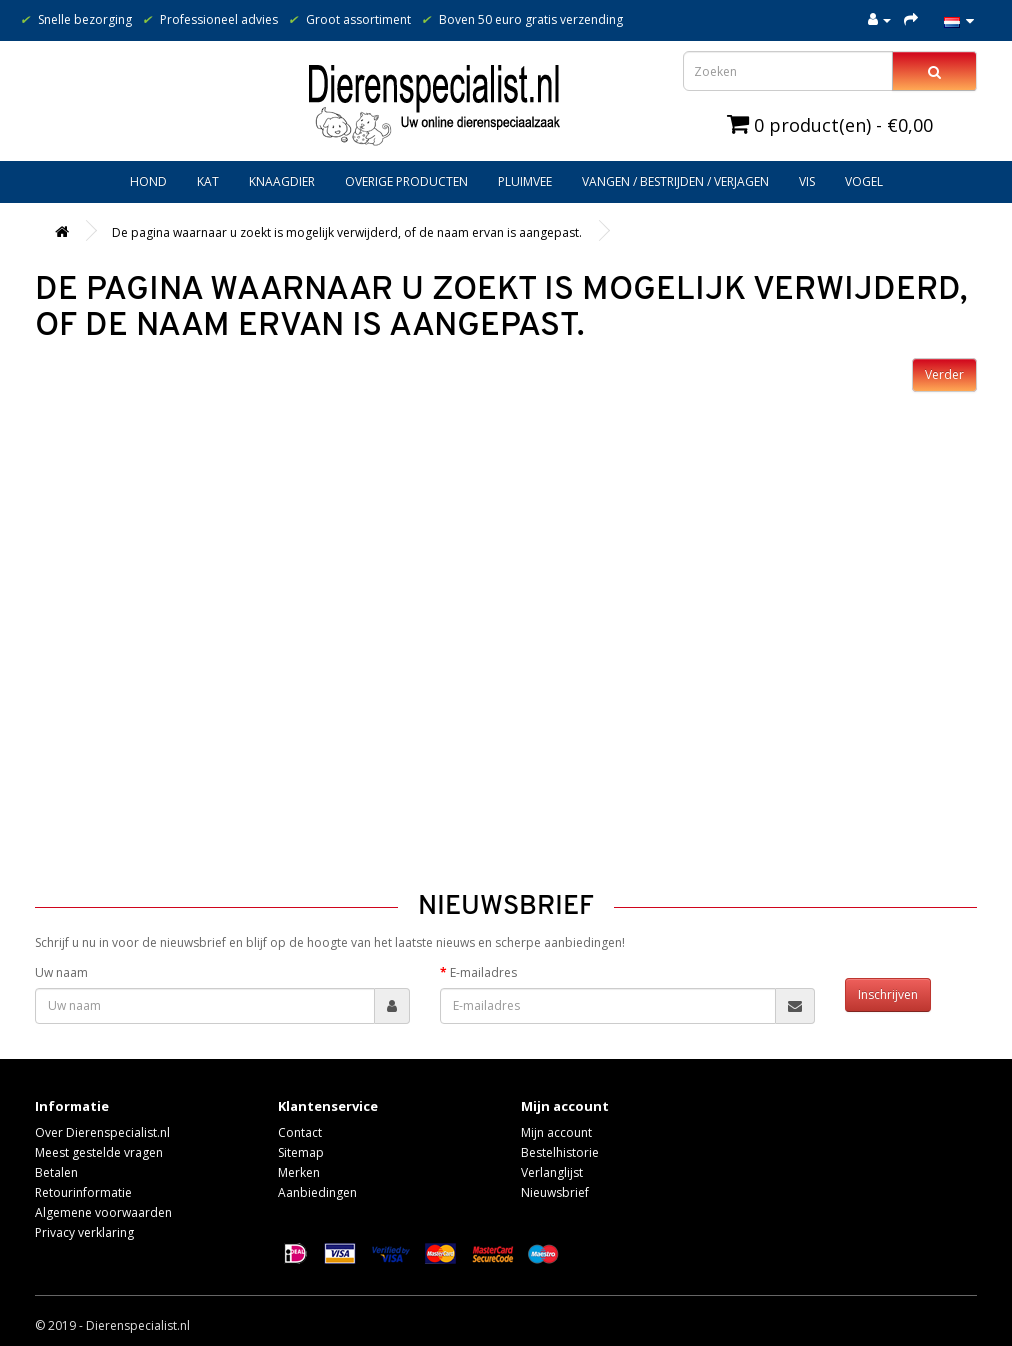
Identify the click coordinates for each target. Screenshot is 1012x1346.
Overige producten (406, 181)
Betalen (56, 1172)
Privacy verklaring (84, 1232)
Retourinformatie (83, 1192)
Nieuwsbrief (555, 1192)
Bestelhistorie (560, 1152)
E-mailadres (483, 972)
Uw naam (61, 972)
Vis (807, 181)
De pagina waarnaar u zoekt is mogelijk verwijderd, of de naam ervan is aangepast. (347, 232)
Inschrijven (888, 994)
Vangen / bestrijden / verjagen (675, 181)
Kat (208, 181)
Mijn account (556, 1132)
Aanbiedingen (317, 1192)
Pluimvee (525, 181)
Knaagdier (282, 181)
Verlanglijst (552, 1172)
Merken (299, 1172)
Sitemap (301, 1152)
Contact (300, 1132)
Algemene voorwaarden (103, 1212)
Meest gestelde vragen (99, 1152)
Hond (148, 181)
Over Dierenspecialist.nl (102, 1132)
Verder (944, 374)
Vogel (864, 181)
